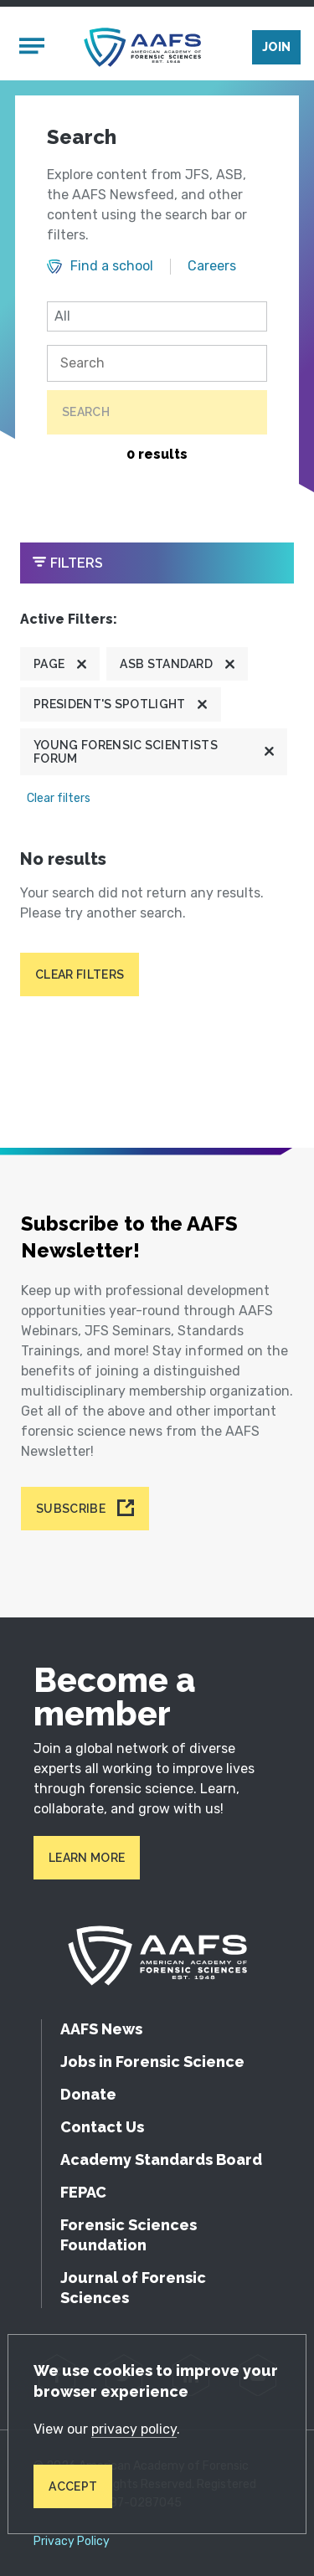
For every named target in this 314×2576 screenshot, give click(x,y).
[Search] (157, 363)
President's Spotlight (109, 704)
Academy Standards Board (161, 2159)
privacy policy (134, 2429)
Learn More (87, 1857)
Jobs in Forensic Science (152, 2061)
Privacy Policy (71, 2541)
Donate (88, 2094)
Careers (212, 266)
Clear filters (58, 798)
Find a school (111, 266)
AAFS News (101, 2029)
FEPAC (83, 2192)
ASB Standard (166, 664)
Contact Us (102, 2127)
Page (48, 664)
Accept (73, 2486)
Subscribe (71, 1508)
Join (276, 47)
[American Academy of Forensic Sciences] (142, 47)
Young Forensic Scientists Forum (125, 751)
